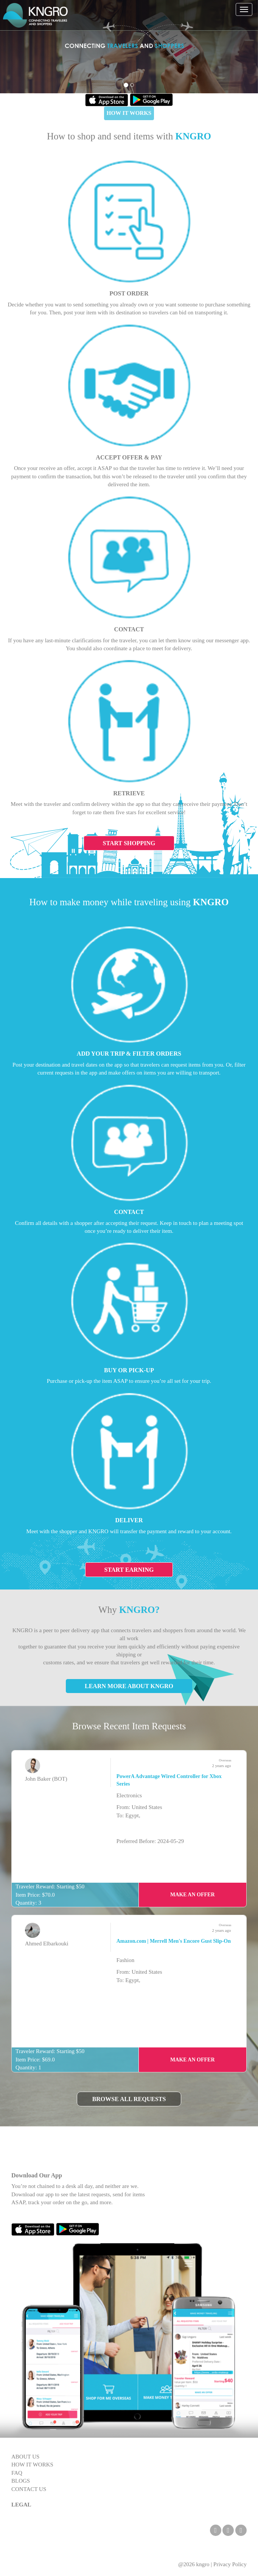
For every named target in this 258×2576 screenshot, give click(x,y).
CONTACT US (28, 2489)
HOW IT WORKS (129, 113)
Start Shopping (129, 843)
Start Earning (129, 1569)
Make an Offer (192, 1894)
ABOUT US (25, 2457)
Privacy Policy (230, 2564)
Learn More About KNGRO (129, 1686)
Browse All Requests (129, 2099)
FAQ (16, 2473)
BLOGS (20, 2481)
